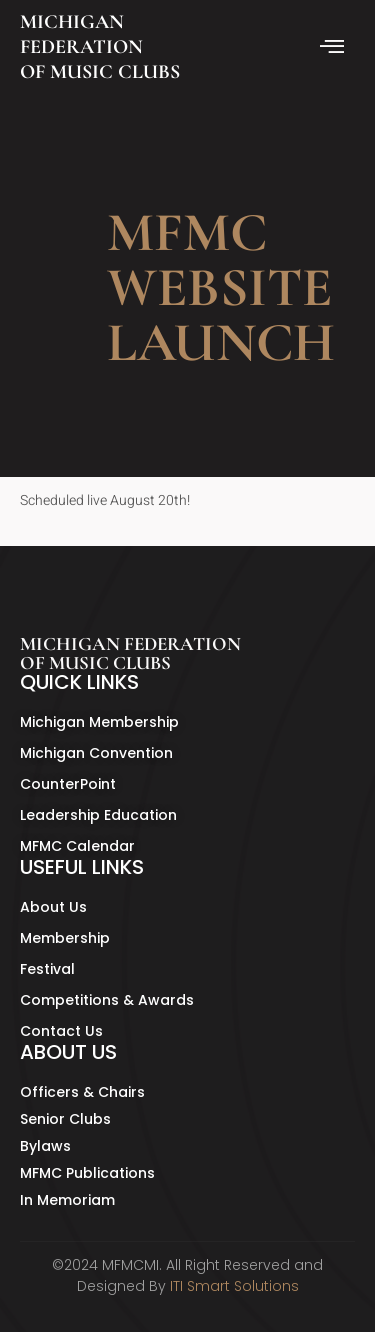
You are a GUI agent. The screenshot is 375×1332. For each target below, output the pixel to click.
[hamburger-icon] (332, 48)
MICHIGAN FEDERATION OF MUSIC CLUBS (100, 47)
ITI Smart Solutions (234, 1286)
